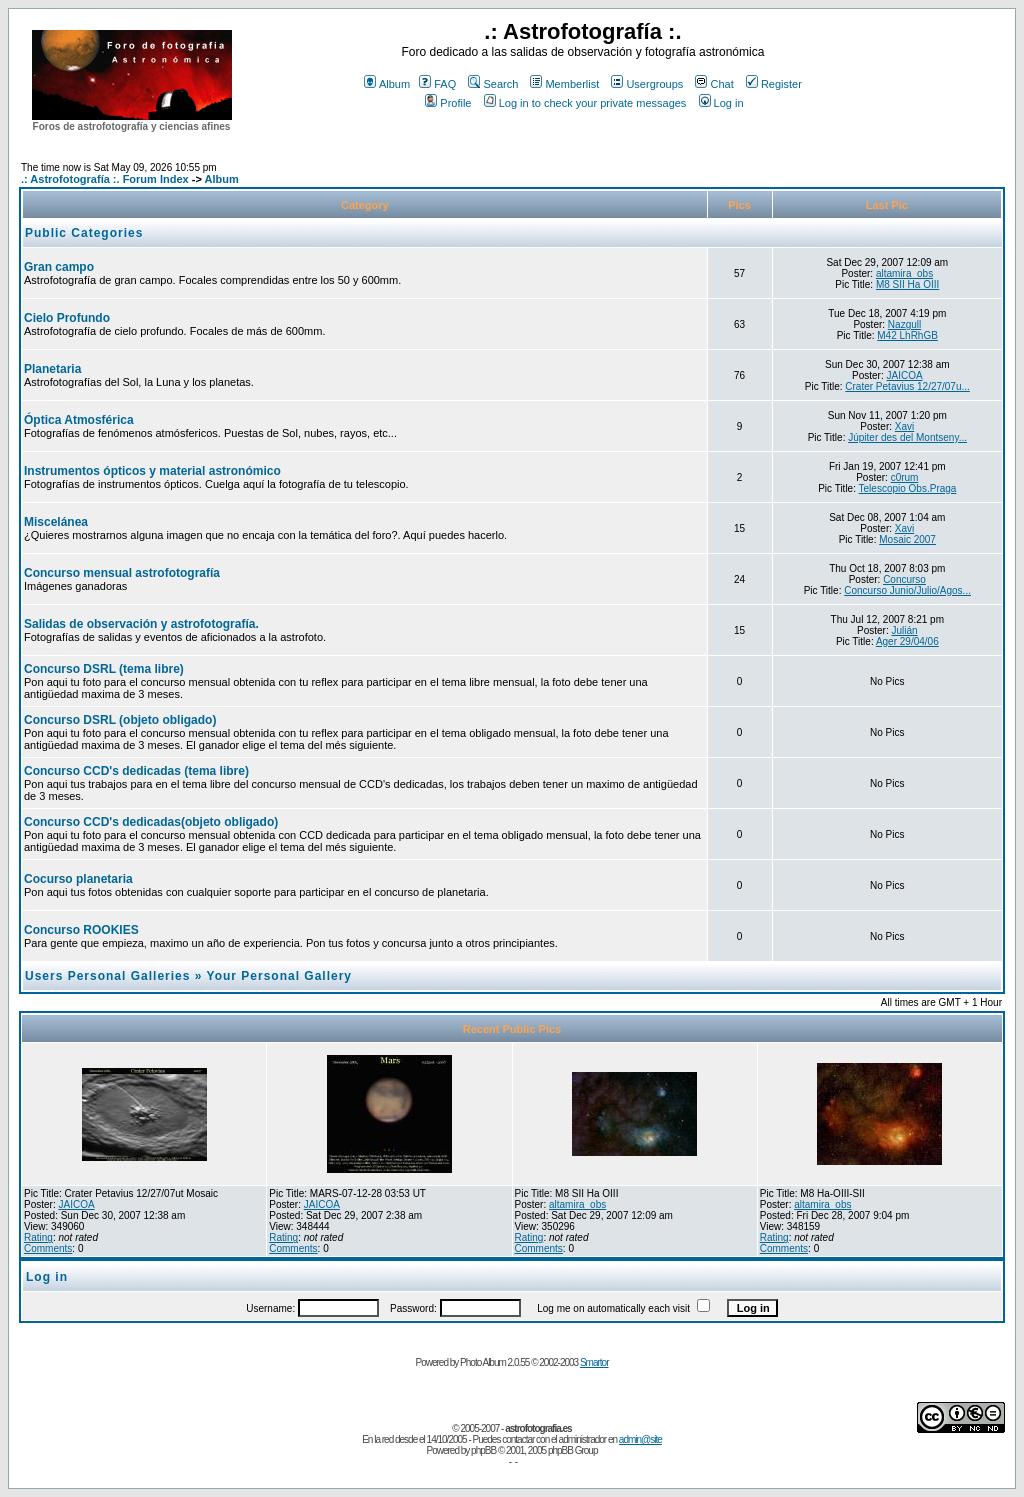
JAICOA (904, 375)
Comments (48, 1248)
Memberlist (564, 84)
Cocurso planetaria (78, 879)
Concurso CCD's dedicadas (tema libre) (136, 771)
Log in (721, 103)
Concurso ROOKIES (81, 930)
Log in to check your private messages (585, 103)
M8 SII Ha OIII (907, 284)
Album (387, 84)
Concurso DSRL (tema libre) (104, 669)
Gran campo (59, 267)
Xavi (904, 426)
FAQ (437, 84)
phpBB (483, 1450)
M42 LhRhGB (907, 335)
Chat (714, 84)
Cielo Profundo (67, 318)
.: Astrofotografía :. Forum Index (105, 179)
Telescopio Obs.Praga (908, 488)
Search (493, 84)
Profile (448, 103)
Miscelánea (56, 522)
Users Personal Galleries (107, 976)
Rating (38, 1237)
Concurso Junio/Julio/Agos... (907, 590)
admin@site (640, 1439)
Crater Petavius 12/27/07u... (907, 386)
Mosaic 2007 (907, 539)
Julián (904, 630)
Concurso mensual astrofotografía (122, 573)
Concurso (904, 579)
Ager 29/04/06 (907, 641)
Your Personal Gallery (280, 976)
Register (774, 84)
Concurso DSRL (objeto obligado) (120, 720)
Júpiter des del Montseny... (907, 437)
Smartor (594, 1362)
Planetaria (52, 369)
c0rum (905, 477)
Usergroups (647, 84)
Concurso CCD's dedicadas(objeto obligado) (151, 822)
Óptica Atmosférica (79, 420)
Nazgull (904, 324)
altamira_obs (904, 273)
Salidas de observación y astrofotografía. (141, 624)
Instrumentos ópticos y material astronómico (152, 471)
